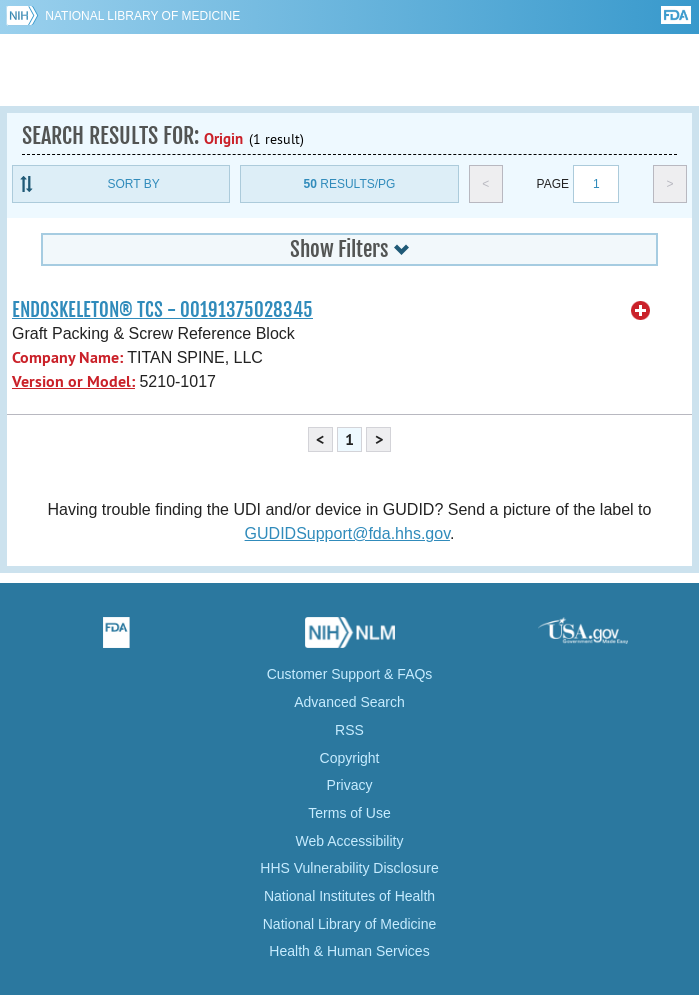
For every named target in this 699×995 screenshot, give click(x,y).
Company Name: (67, 357)
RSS (349, 730)
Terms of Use (349, 813)
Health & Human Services (349, 951)
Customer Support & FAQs (350, 674)
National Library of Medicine (142, 16)
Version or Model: (73, 381)
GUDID (349, 70)
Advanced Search (349, 702)
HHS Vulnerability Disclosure (349, 868)
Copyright (350, 758)
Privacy (350, 785)
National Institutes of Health (349, 896)
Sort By (134, 184)
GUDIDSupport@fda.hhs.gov (347, 533)
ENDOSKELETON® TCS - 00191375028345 (162, 310)
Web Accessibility (350, 841)
